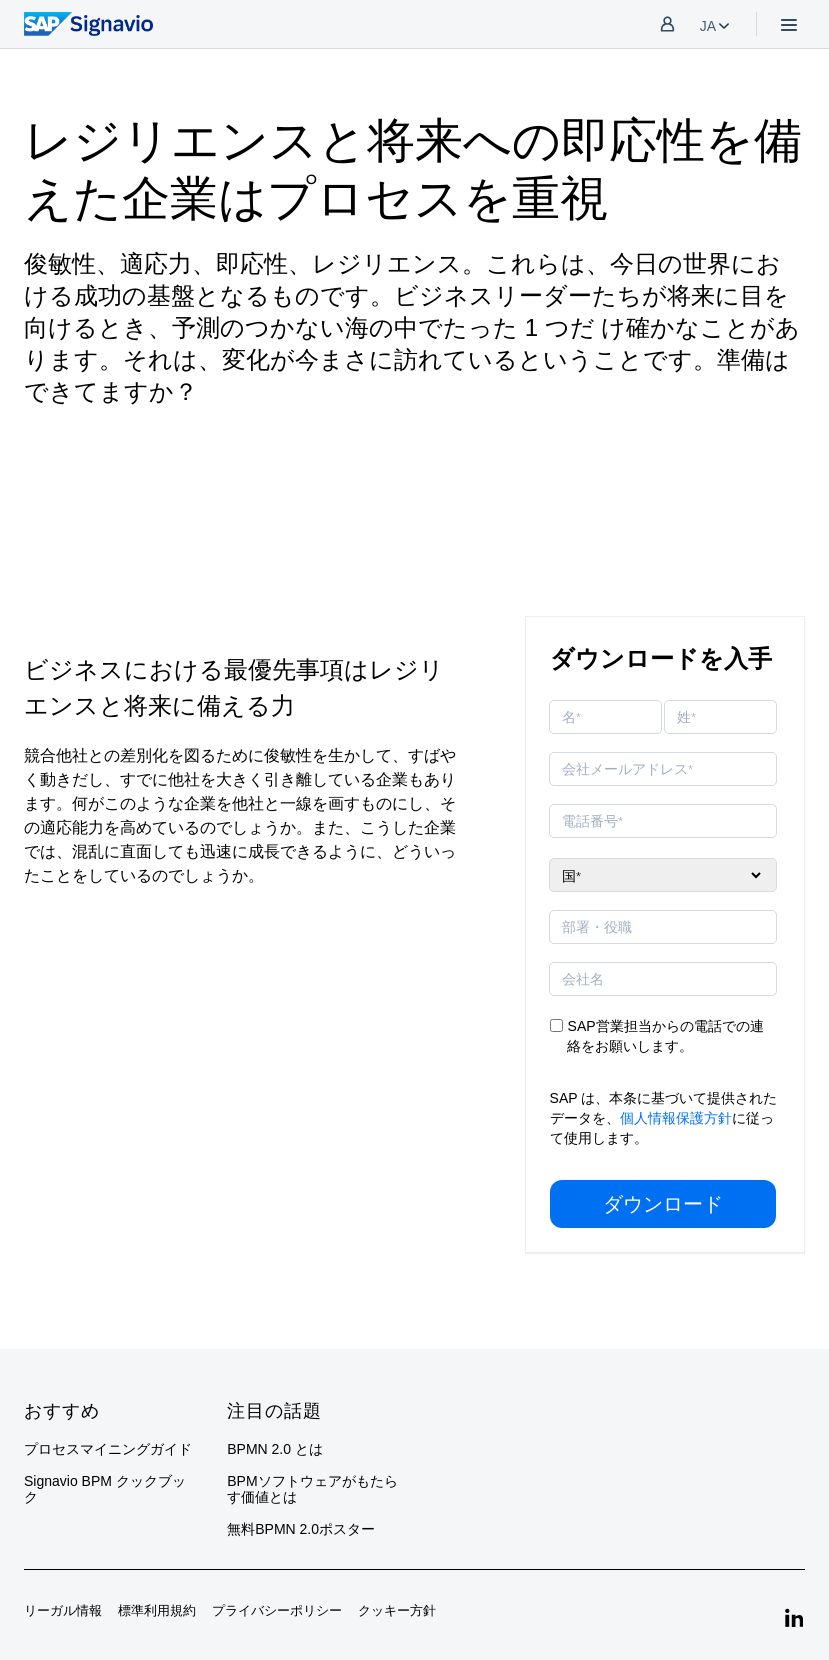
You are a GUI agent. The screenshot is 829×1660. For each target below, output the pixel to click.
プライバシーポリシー (277, 1610)
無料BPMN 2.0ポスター (301, 1529)
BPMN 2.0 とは (275, 1449)
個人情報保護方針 (676, 1118)
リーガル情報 (63, 1610)
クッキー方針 (397, 1610)
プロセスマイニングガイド (108, 1449)
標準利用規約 (157, 1610)
